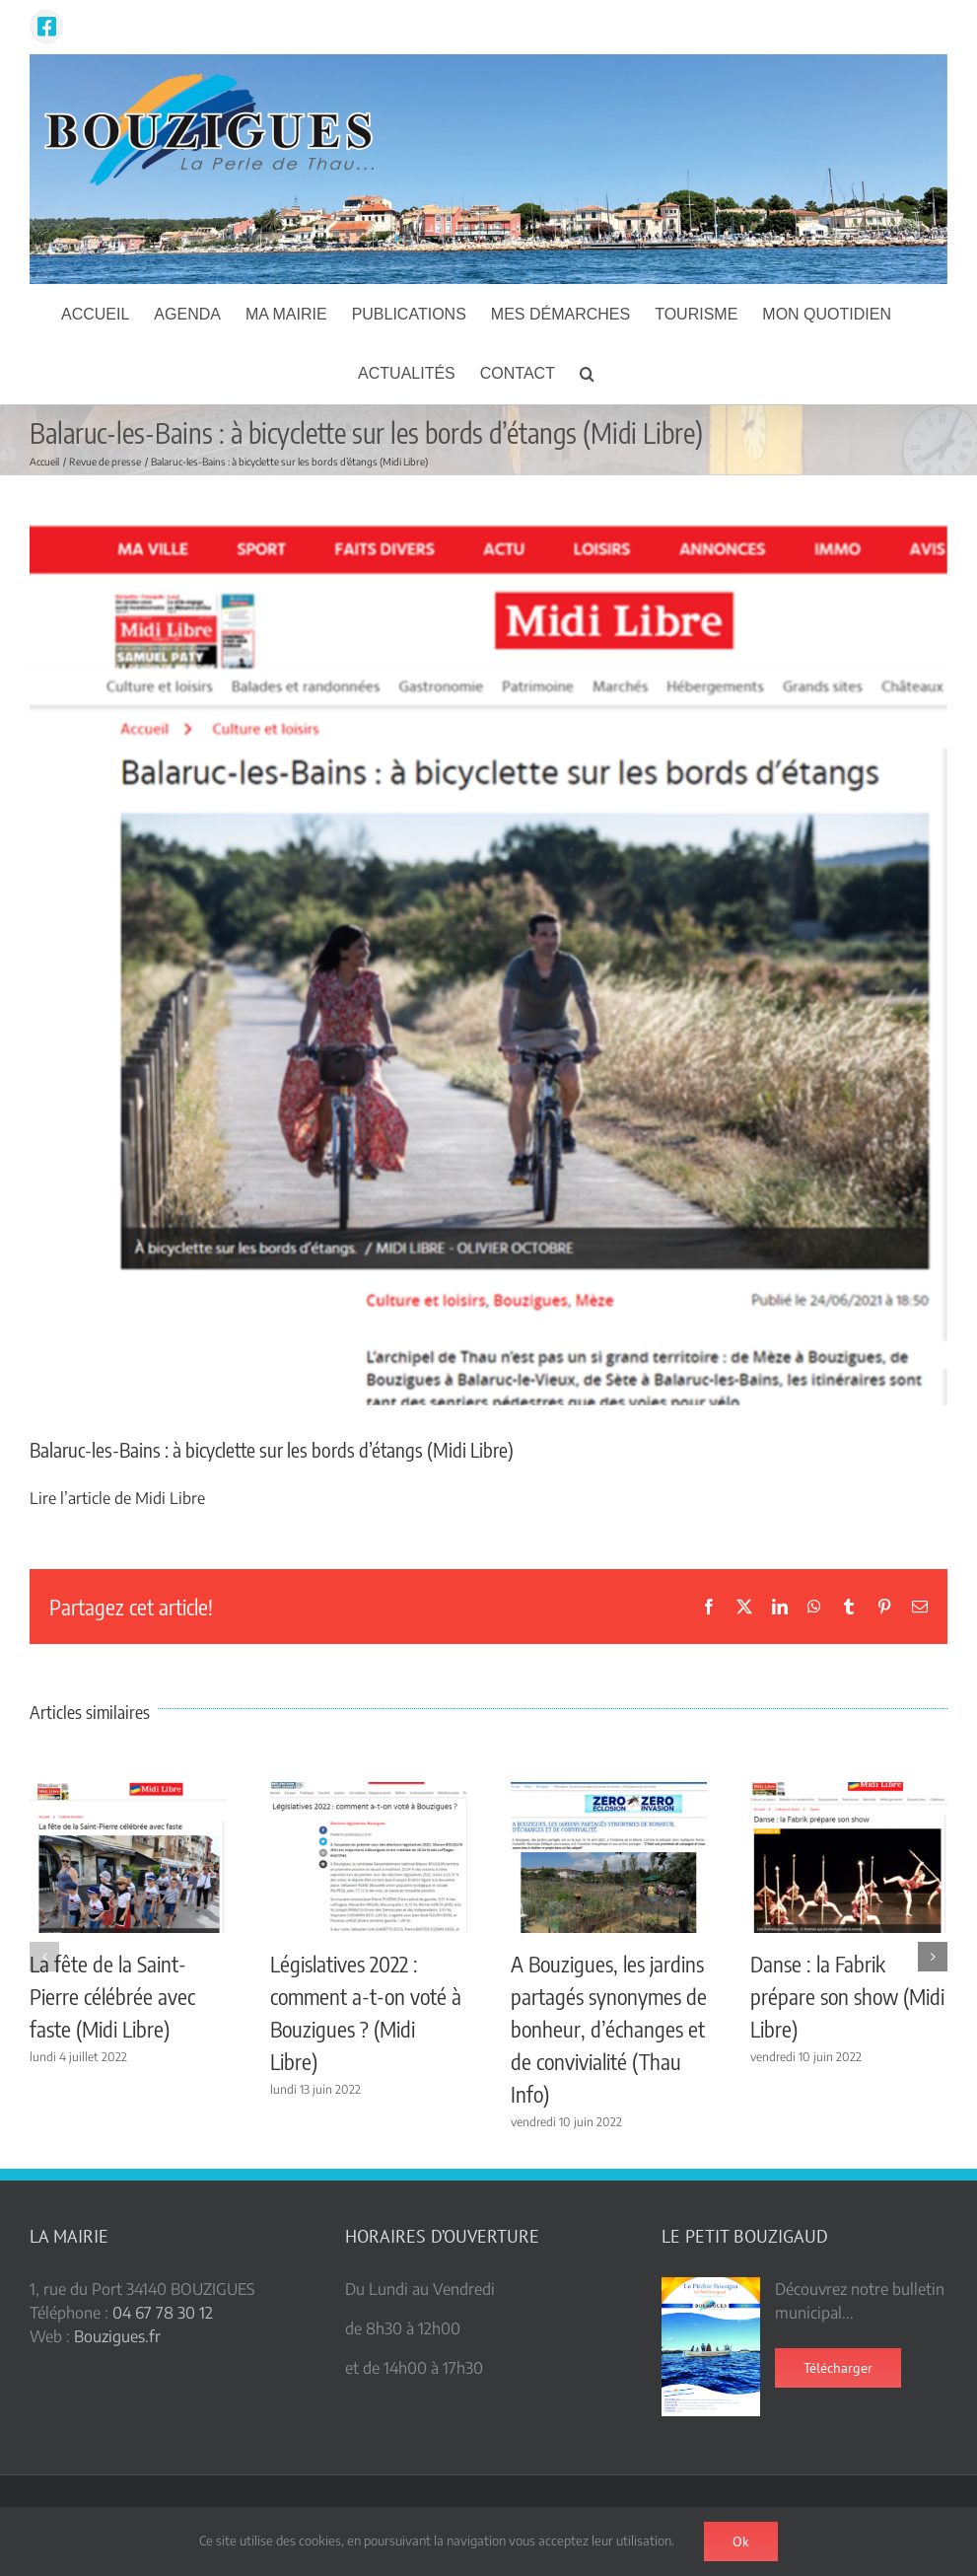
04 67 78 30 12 (162, 2313)
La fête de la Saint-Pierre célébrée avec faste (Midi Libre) (112, 1996)
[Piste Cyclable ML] (488, 965)
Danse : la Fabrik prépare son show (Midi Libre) (847, 1996)
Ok (741, 2541)
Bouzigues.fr (117, 2336)
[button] (587, 373)
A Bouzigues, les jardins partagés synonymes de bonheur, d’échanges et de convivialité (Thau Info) (609, 2029)
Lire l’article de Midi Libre (117, 1498)
